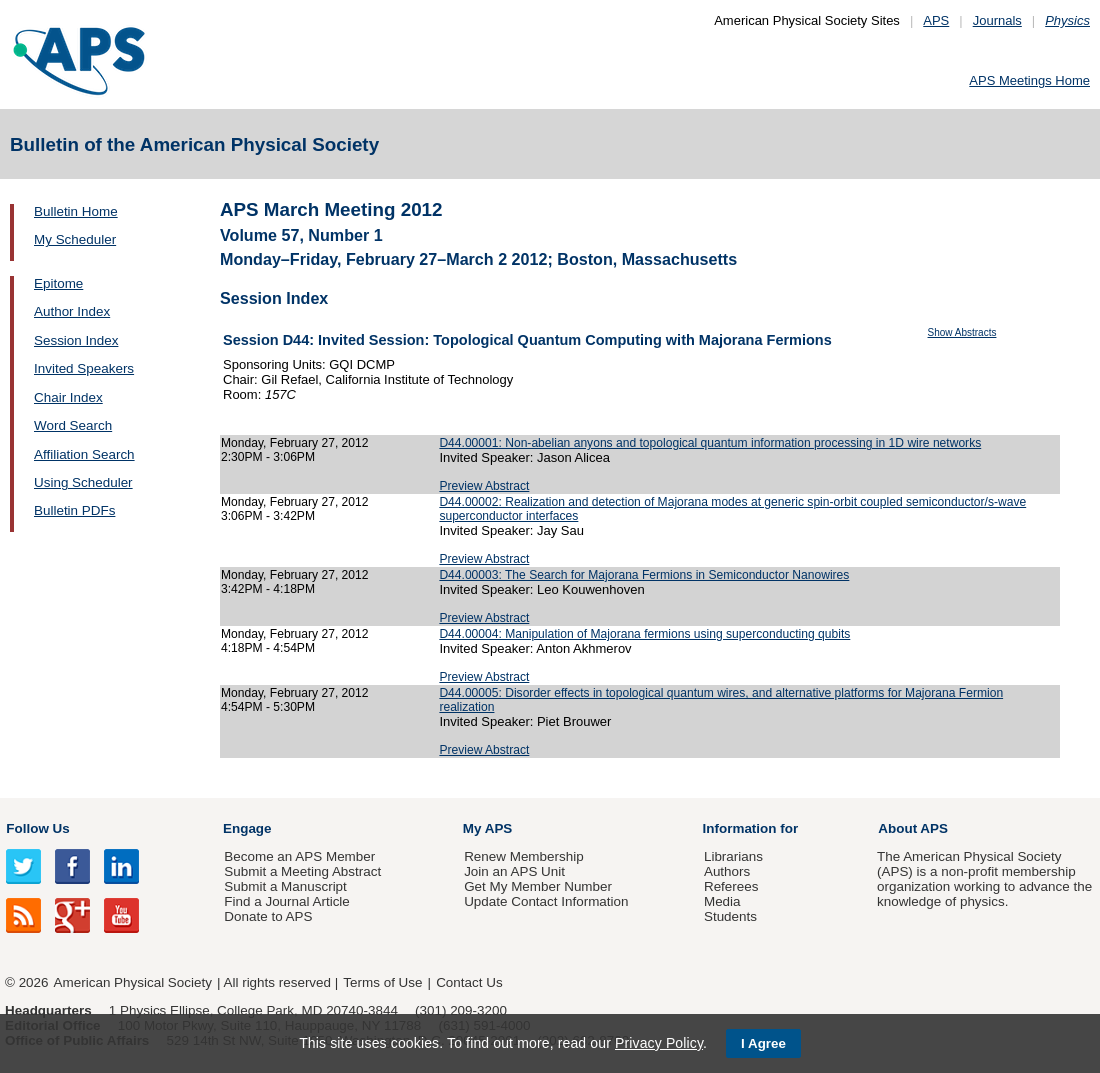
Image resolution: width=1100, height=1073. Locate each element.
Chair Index (68, 397)
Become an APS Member (299, 856)
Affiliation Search (84, 454)
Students (730, 916)
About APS (913, 828)
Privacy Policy (659, 1043)
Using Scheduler (83, 482)
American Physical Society (133, 982)
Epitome (58, 283)
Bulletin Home (76, 211)
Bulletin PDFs (74, 510)
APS (936, 20)
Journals (997, 20)
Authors (727, 871)
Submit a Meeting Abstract (302, 871)
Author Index (72, 311)
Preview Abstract (484, 486)
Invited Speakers (84, 368)
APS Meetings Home (1029, 80)
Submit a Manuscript (285, 886)
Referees (731, 886)
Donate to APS (268, 916)
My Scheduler (75, 239)
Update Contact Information (546, 901)
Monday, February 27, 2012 (295, 443)
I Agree (763, 1043)
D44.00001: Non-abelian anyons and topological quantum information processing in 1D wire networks (710, 443)
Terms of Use (382, 982)
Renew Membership (524, 856)
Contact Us (469, 982)
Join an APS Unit (514, 871)
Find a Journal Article (286, 901)
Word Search (73, 425)
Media (722, 901)
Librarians (733, 856)
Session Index (76, 340)
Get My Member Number (538, 886)
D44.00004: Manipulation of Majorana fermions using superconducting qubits (644, 634)
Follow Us (37, 828)
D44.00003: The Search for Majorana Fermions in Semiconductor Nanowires (644, 575)
